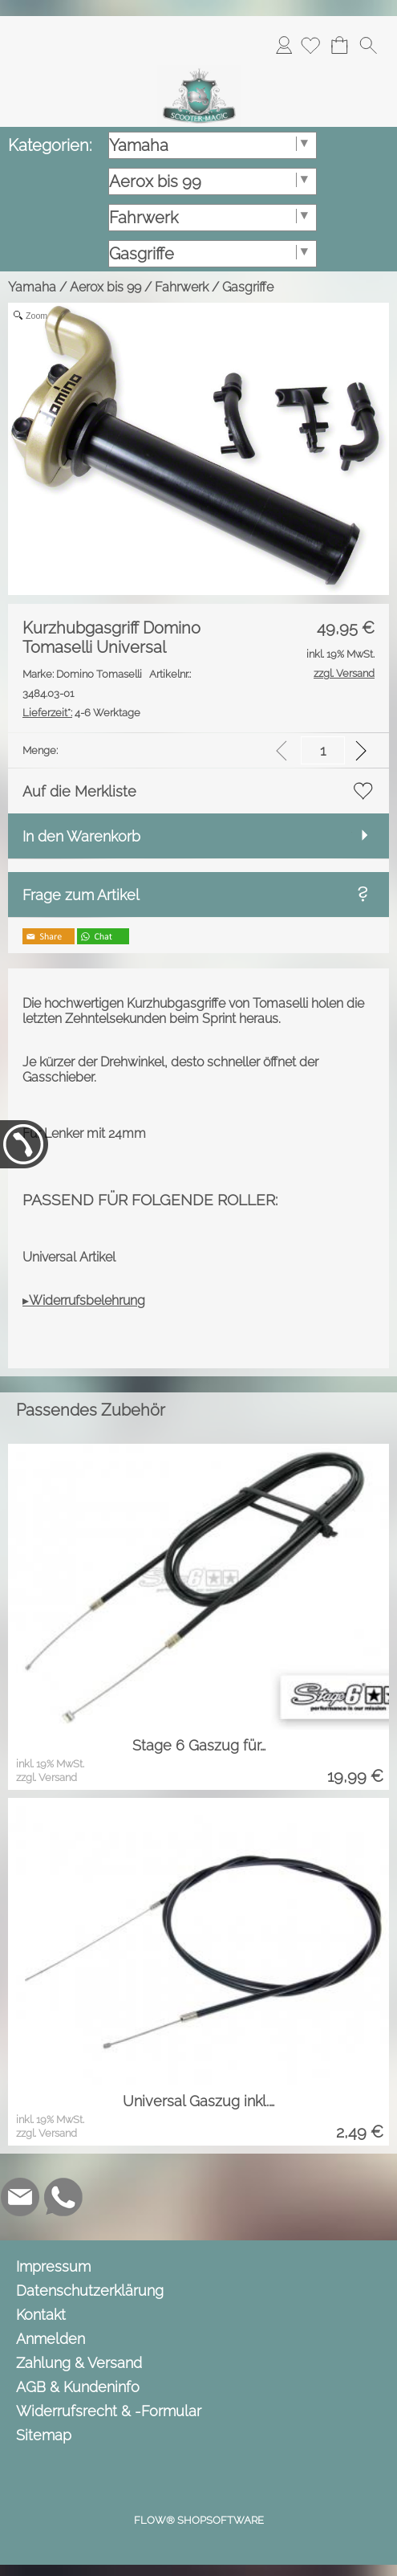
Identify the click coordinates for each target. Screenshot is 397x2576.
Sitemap (43, 2435)
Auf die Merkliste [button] (79, 791)
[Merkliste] (310, 45)
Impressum (53, 2266)
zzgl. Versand (46, 1777)
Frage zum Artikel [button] (81, 895)
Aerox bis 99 (105, 287)
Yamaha (32, 287)
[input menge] (323, 750)
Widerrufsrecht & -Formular (108, 2411)
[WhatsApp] (63, 2197)
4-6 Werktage (81, 713)
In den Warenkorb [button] (81, 836)
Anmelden (283, 44)
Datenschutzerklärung (90, 2290)
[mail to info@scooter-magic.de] (20, 2197)
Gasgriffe (247, 287)
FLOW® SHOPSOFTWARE (199, 2520)
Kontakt (41, 2314)
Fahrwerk (182, 287)
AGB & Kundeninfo (78, 2386)
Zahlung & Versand (79, 2362)
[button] (368, 45)
